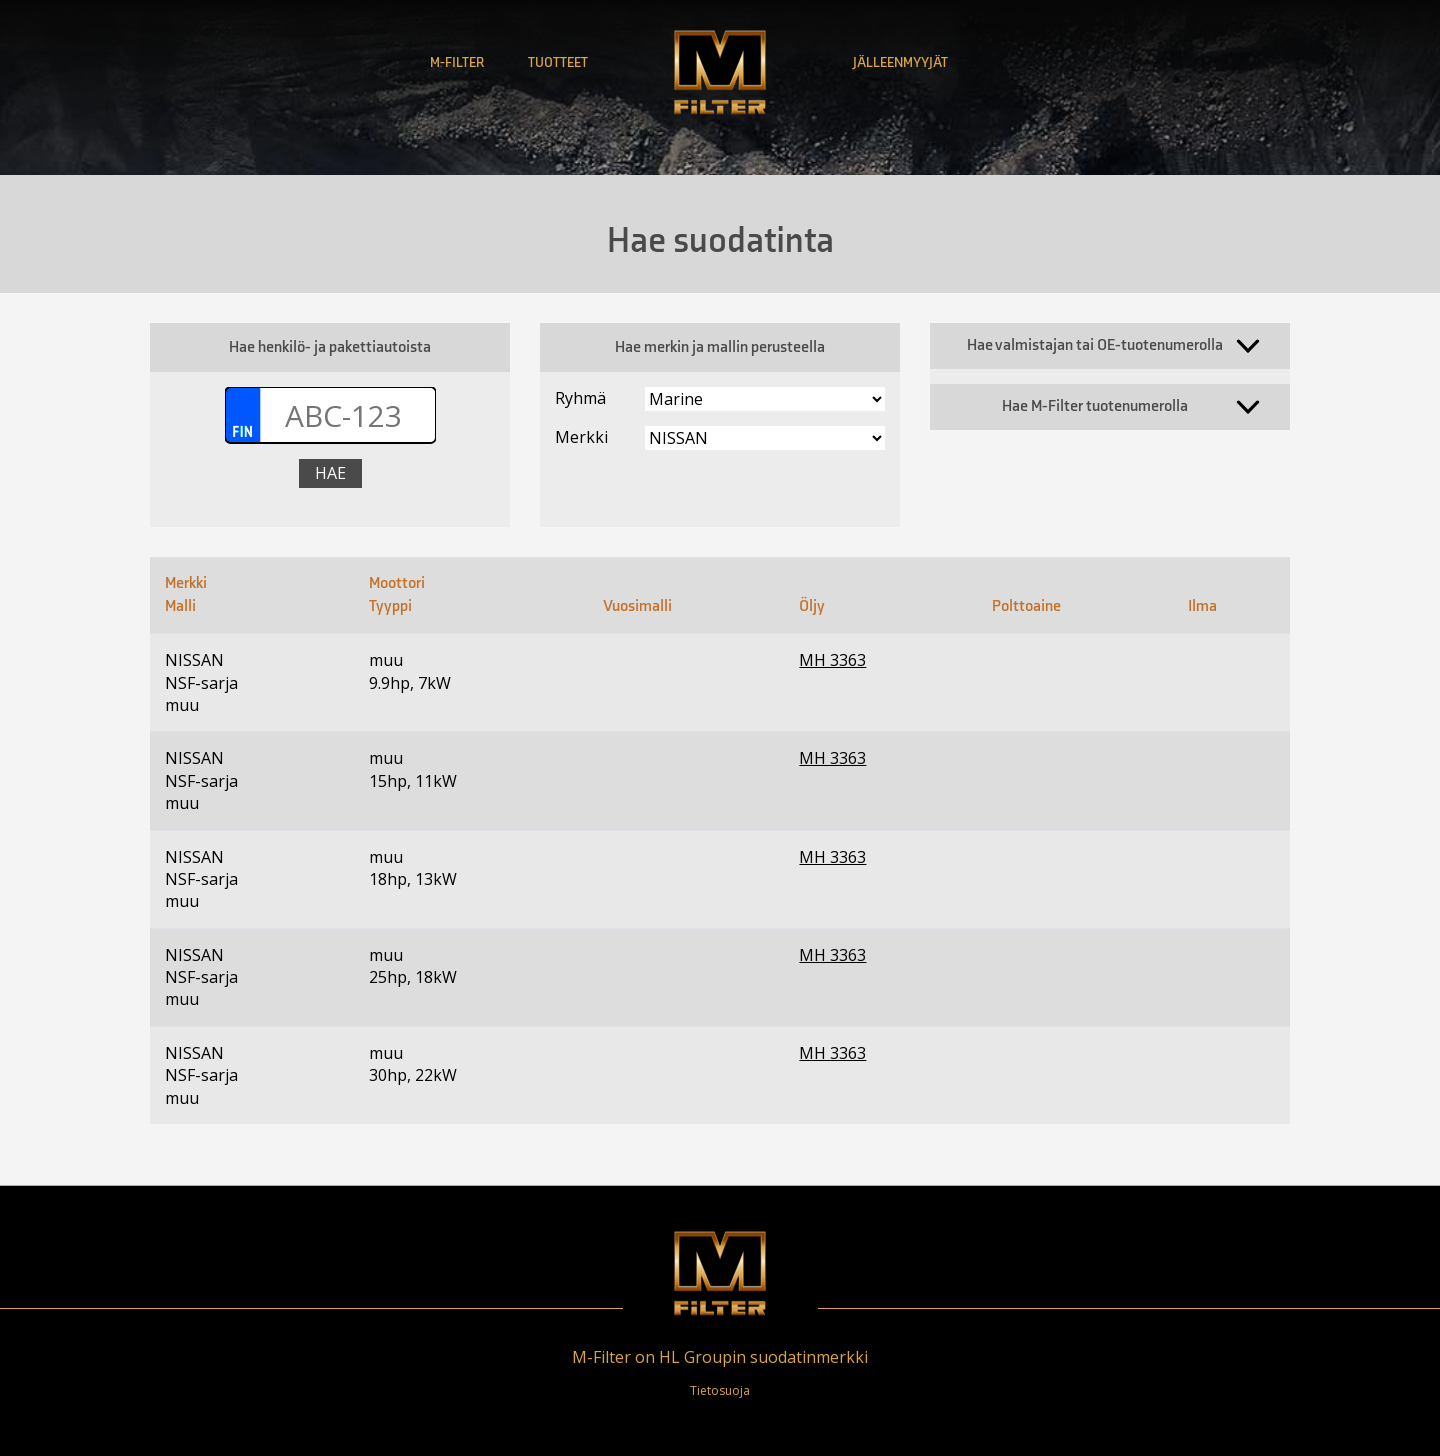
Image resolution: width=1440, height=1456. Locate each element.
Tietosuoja (720, 1390)
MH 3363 (832, 660)
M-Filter (457, 62)
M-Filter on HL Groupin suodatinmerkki (720, 1357)
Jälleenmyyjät (900, 62)
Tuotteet (558, 62)
